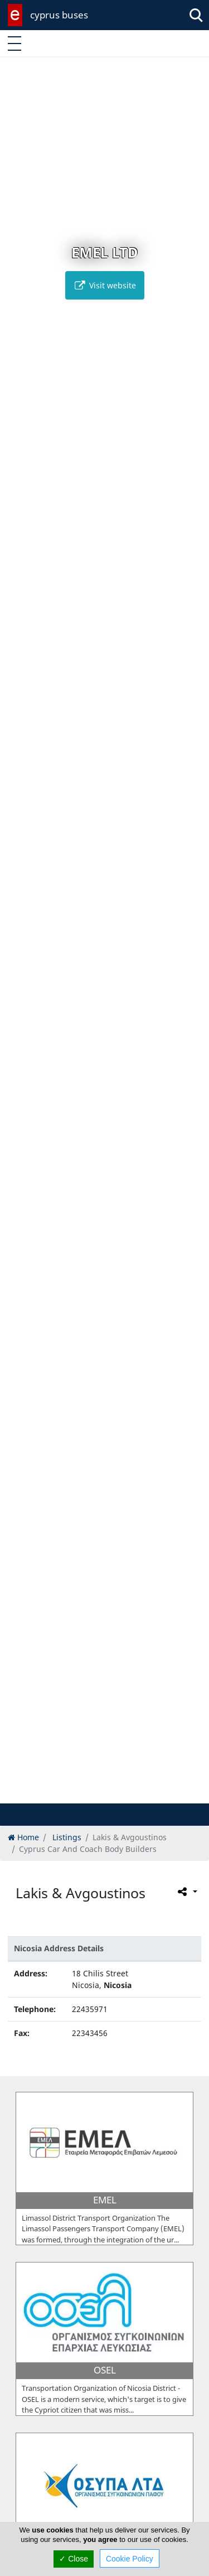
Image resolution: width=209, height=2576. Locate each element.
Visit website (105, 285)
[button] (81, 1793)
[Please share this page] (186, 1891)
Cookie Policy (129, 2558)
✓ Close (73, 2558)
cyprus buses (59, 14)
